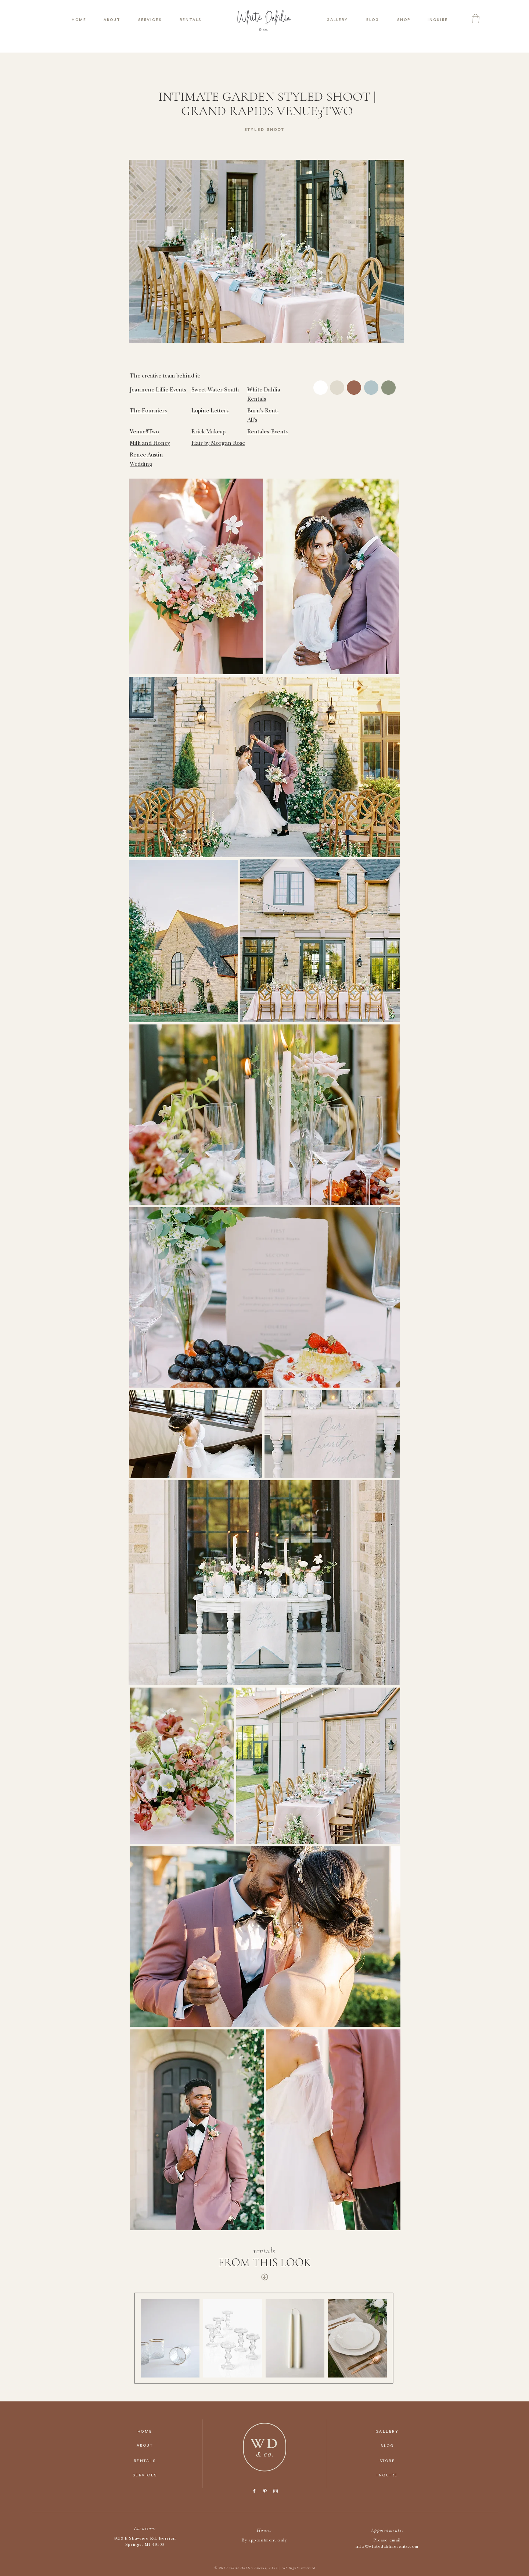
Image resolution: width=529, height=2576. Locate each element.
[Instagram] (275, 2491)
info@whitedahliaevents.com (387, 2547)
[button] (475, 18)
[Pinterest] (265, 2491)
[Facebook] (254, 2491)
